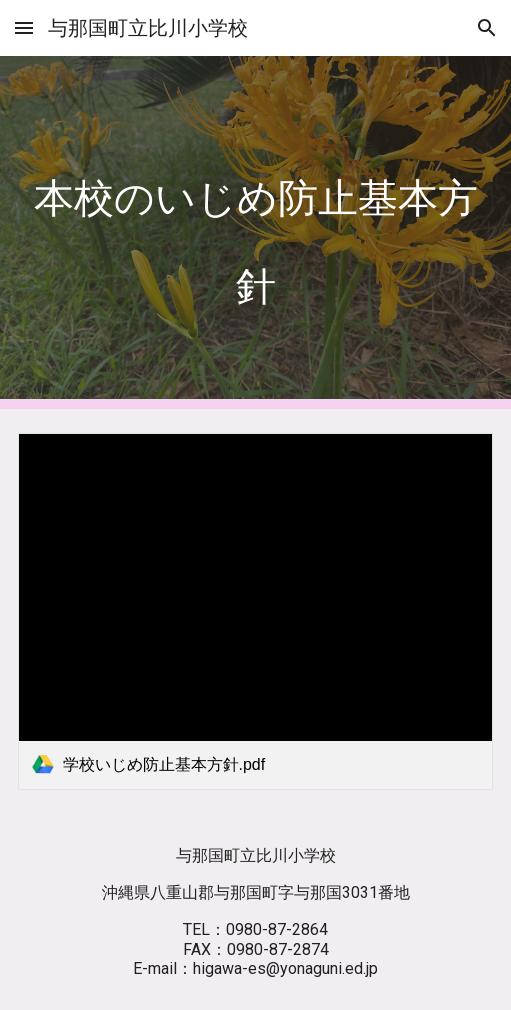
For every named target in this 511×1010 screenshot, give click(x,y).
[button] (24, 27)
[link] (256, 611)
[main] (256, 232)
